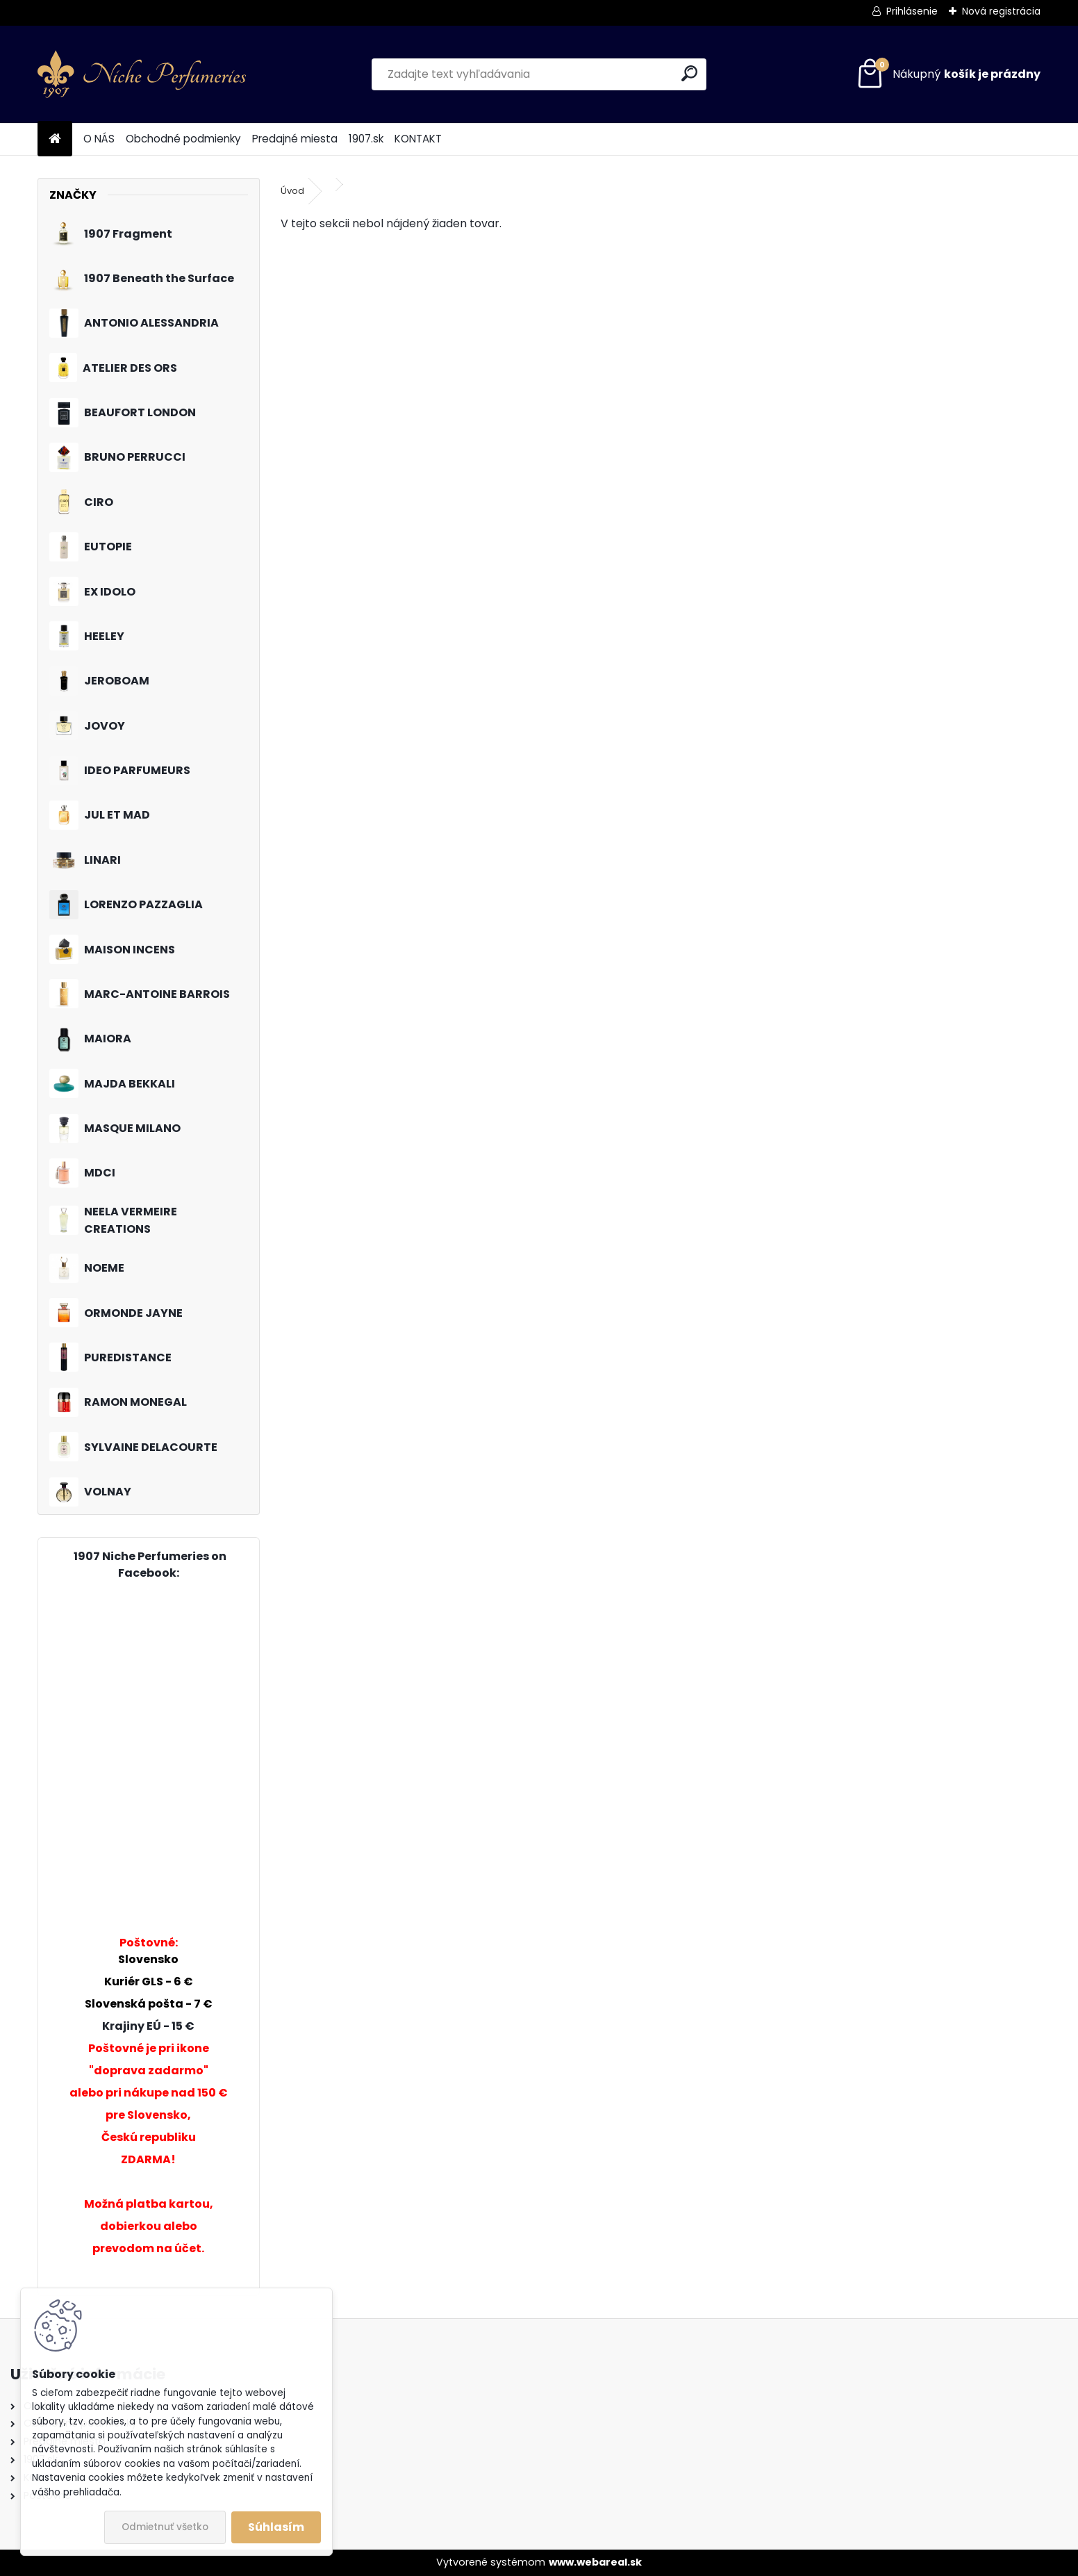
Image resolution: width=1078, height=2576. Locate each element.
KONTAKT (418, 138)
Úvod (292, 190)
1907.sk (366, 138)
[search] (689, 73)
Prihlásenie (912, 11)
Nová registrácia (1001, 11)
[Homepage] (55, 139)
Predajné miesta (295, 138)
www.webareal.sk (595, 2562)
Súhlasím (276, 2527)
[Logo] (142, 74)
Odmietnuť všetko (165, 2527)
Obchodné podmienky (183, 138)
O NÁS (99, 138)
